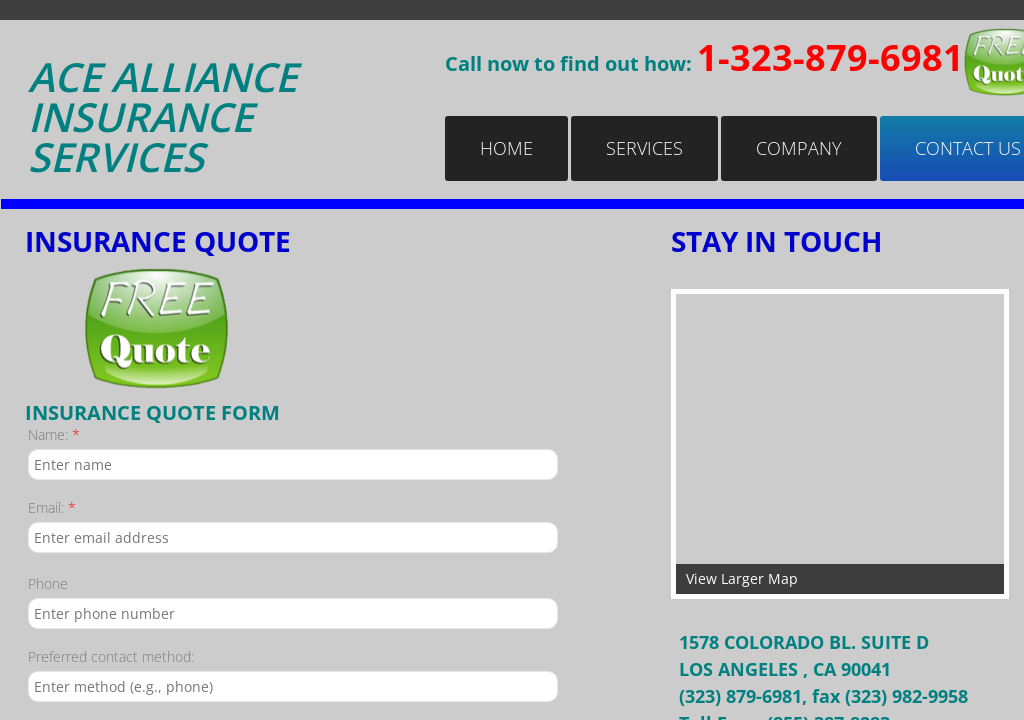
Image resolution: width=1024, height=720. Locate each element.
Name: (54, 434)
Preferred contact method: (111, 656)
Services (644, 148)
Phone (48, 583)
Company (799, 148)
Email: (52, 507)
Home (506, 148)
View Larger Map (742, 578)
